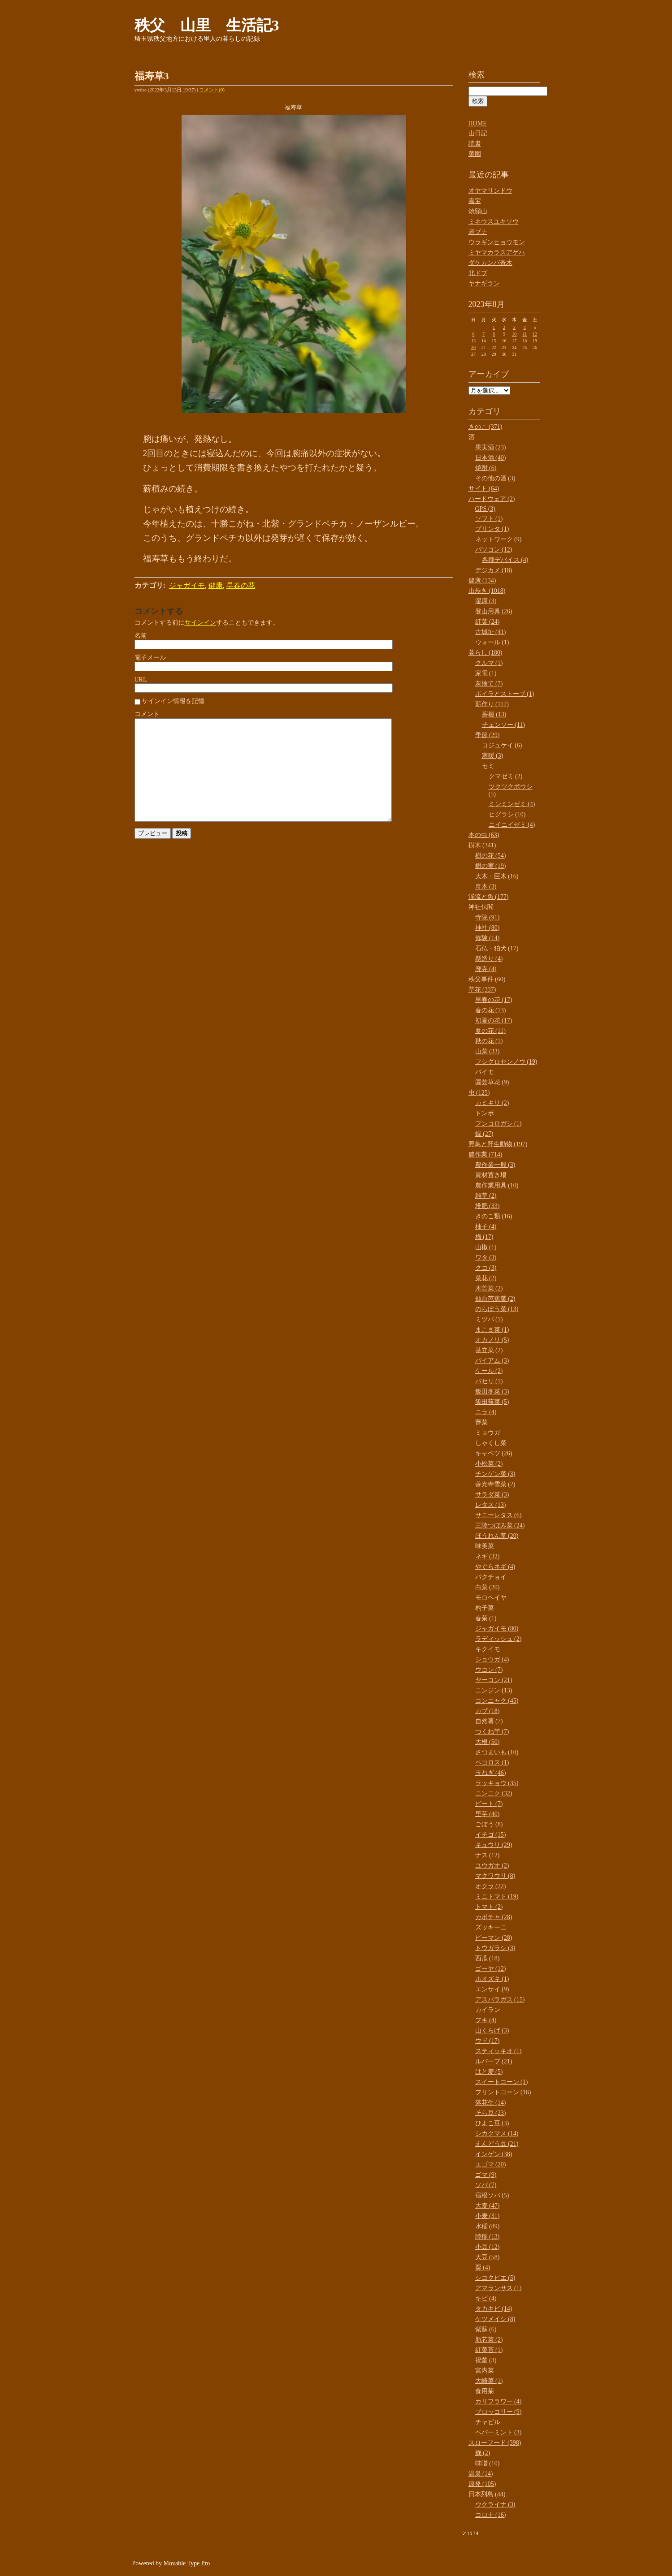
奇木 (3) (486, 886)
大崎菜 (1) (489, 2381)
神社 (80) (487, 927)
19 (535, 340)
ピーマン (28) (493, 1937)
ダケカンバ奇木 (490, 262)
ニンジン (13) (493, 1690)
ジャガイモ (187, 585)
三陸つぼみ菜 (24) (500, 1525)
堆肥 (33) (487, 1206)
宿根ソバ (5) (492, 2195)
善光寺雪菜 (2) (495, 1484)
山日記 (477, 133)
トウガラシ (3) (495, 1948)
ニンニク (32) (493, 1793)
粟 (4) (482, 2267)
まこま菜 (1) (492, 1329)
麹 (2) (482, 2453)
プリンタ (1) (492, 529)
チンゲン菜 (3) (495, 1474)
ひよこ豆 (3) (492, 2123)
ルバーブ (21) (493, 2061)
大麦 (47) (487, 2205)
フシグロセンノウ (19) (506, 1061)
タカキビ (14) (493, 2308)
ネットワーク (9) (498, 539)
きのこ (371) (485, 426)
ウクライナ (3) (495, 2504)
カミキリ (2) (492, 1103)
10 (514, 334)
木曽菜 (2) (489, 1288)
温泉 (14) (480, 2473)
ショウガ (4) (492, 1659)
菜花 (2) (486, 1278)
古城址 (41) (490, 632)
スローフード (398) (494, 2442)
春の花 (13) (490, 1010)
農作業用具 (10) (497, 1185)
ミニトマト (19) (497, 1896)
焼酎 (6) (486, 468)
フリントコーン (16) (503, 2092)
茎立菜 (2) (489, 1350)
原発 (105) (482, 2484)
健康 (215, 585)
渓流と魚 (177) (488, 896)
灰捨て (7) (489, 683)
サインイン (200, 622)
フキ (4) (486, 2020)
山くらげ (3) (492, 2030)
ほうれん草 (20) (497, 1535)
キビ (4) (486, 2298)
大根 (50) (487, 1742)
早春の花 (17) (493, 1000)
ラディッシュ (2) (498, 1638)
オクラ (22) (490, 1886)
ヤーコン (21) (493, 1680)
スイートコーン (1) (501, 2082)
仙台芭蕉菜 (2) (495, 1298)
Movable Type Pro (187, 2563)
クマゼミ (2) (506, 776)
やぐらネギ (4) (495, 1566)
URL (140, 679)
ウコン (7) (489, 1669)
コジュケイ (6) (502, 745)
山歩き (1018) (487, 590)
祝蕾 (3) (486, 2360)
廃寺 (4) (486, 969)
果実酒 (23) (490, 447)
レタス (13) (490, 1505)
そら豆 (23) (490, 2113)
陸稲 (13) (487, 2236)
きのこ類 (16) (493, 1216)
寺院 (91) (487, 917)
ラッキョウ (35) (497, 1783)
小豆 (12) (487, 2247)
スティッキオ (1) (498, 2051)
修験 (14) (487, 938)
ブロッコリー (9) (498, 2411)
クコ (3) (486, 1267)
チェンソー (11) (503, 724)
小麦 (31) (487, 2216)
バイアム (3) (492, 1360)
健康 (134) (482, 580)
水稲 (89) (487, 2226)
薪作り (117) (492, 704)
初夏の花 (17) (493, 1020)
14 (483, 340)
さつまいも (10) (497, 1752)
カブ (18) (487, 1711)
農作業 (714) (485, 1154)
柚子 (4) (486, 1226)
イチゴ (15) (490, 1834)
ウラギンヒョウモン (496, 242)
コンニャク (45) (497, 1700)
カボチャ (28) (493, 1917)
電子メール (150, 657)
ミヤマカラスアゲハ (496, 252)
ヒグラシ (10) (507, 814)
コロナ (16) (490, 2514)
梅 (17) (484, 1237)
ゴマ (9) (486, 2174)
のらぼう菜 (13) (497, 1309)
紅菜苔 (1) (489, 2350)
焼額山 (477, 211)
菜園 (474, 154)
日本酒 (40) (490, 457)
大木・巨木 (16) (497, 876)
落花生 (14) (490, 2102)
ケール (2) (489, 1371)
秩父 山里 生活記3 (206, 25)
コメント (147, 714)
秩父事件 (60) (487, 979)
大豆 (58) (487, 2257)
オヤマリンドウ (490, 190)
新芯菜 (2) (489, 2339)
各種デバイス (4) (505, 560)
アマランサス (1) (498, 2288)
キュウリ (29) (493, 1845)
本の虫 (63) (483, 835)
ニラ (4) (486, 1412)
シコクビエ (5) (495, 2277)
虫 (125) (479, 1092)
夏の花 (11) (490, 1030)
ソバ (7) (486, 2185)
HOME (477, 123)
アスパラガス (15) (500, 1999)
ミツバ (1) (489, 1319)
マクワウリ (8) (495, 1876)
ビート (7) (489, 1803)
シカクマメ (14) (497, 2133)
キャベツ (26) (493, 1453)
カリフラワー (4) (498, 2401)
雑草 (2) (486, 1195)
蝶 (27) (484, 1134)
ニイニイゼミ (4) (512, 824)
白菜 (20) (487, 1587)
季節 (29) (487, 735)
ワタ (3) (486, 1257)
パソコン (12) (493, 549)
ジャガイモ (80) (497, 1628)
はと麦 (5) (489, 2071)
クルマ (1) (489, 663)
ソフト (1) (489, 518)
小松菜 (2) (489, 1463)
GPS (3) (485, 508)
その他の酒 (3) (495, 478)
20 (473, 347)
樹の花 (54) (490, 855)
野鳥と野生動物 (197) (498, 1144)
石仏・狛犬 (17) (497, 948)
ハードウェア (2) (491, 499)
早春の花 (240, 585)
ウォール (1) (492, 642)
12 (535, 334)
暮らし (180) (485, 652)
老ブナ (477, 232)
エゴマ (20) (490, 2164)
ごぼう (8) (489, 1824)
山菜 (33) (487, 1051)
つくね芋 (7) (492, 1731)
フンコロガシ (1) (498, 1123)
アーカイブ (488, 374)
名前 (140, 635)
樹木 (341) (482, 845)
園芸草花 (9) (492, 1082)
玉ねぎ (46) (490, 1772)
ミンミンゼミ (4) (512, 804)
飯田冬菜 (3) (492, 1391)
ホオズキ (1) (492, 1979)
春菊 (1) (486, 1618)
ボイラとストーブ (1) (504, 693)
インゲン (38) (493, 2154)
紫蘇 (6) (486, 2329)
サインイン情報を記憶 (173, 701)
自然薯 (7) (489, 1721)
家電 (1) (486, 673)
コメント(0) (212, 89)
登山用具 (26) (493, 611)
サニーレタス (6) (498, 1515)
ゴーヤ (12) (490, 1968)
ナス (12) (487, 1855)
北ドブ (477, 273)
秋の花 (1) (489, 1041)
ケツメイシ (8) (495, 2319)
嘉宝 (474, 201)
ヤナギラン (484, 283)
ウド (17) (487, 2040)
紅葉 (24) (487, 621)
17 (514, 340)
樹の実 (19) (490, 866)
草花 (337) (482, 989)
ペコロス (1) (492, 1762)
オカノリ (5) (492, 1340)
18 (524, 340)
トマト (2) (489, 1906)
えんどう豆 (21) (497, 2143)
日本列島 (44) (487, 2494)
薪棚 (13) (494, 714)
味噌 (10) (487, 2463)
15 (494, 340)
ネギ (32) (487, 1556)
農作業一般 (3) (495, 1164)
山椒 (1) (486, 1247)
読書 (474, 143)
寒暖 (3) (492, 755)
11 (524, 334)
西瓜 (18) (487, 1958)
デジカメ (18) (493, 570)
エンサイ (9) (492, 1989)
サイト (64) (483, 488)
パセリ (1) (489, 1381)
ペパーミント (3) (498, 2432)
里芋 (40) (487, 1814)
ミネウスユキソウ (493, 221)
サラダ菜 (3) (492, 1494)
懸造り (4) (489, 958)
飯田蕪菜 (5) (492, 1401)
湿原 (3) (486, 601)
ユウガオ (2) (492, 1865)
